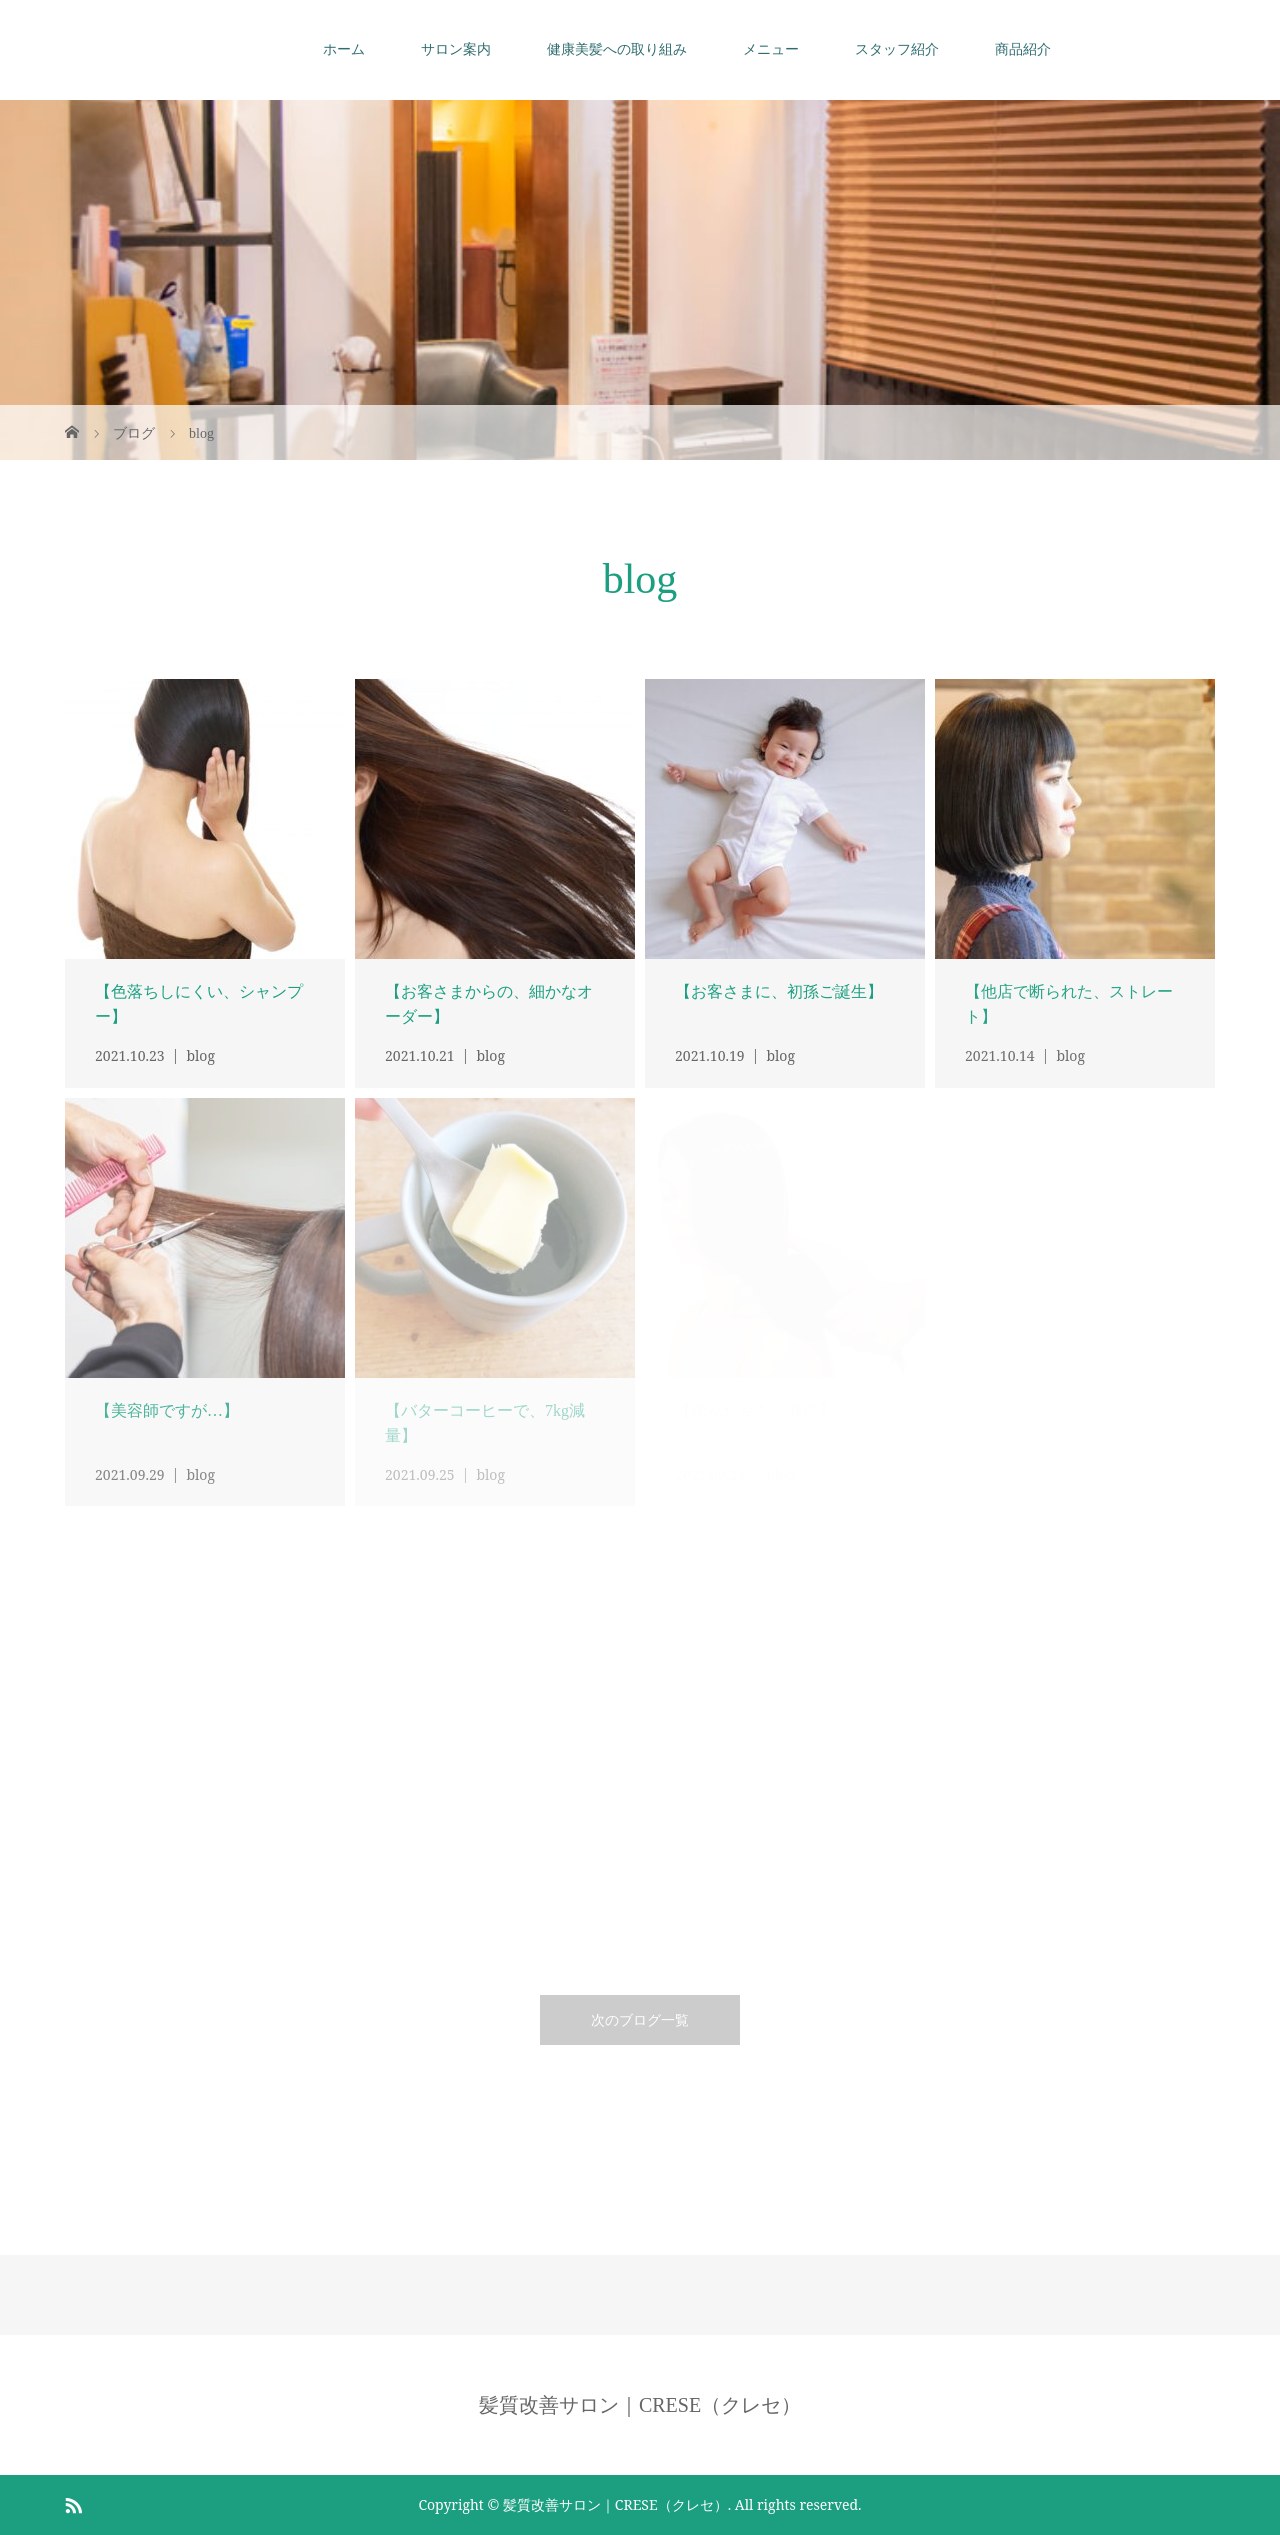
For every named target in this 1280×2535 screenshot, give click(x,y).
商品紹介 (1023, 49)
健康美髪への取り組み (617, 49)
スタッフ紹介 (897, 49)
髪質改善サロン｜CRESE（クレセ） (640, 2405)
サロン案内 (456, 49)
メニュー (771, 49)
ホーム (344, 49)
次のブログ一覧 (640, 2019)
